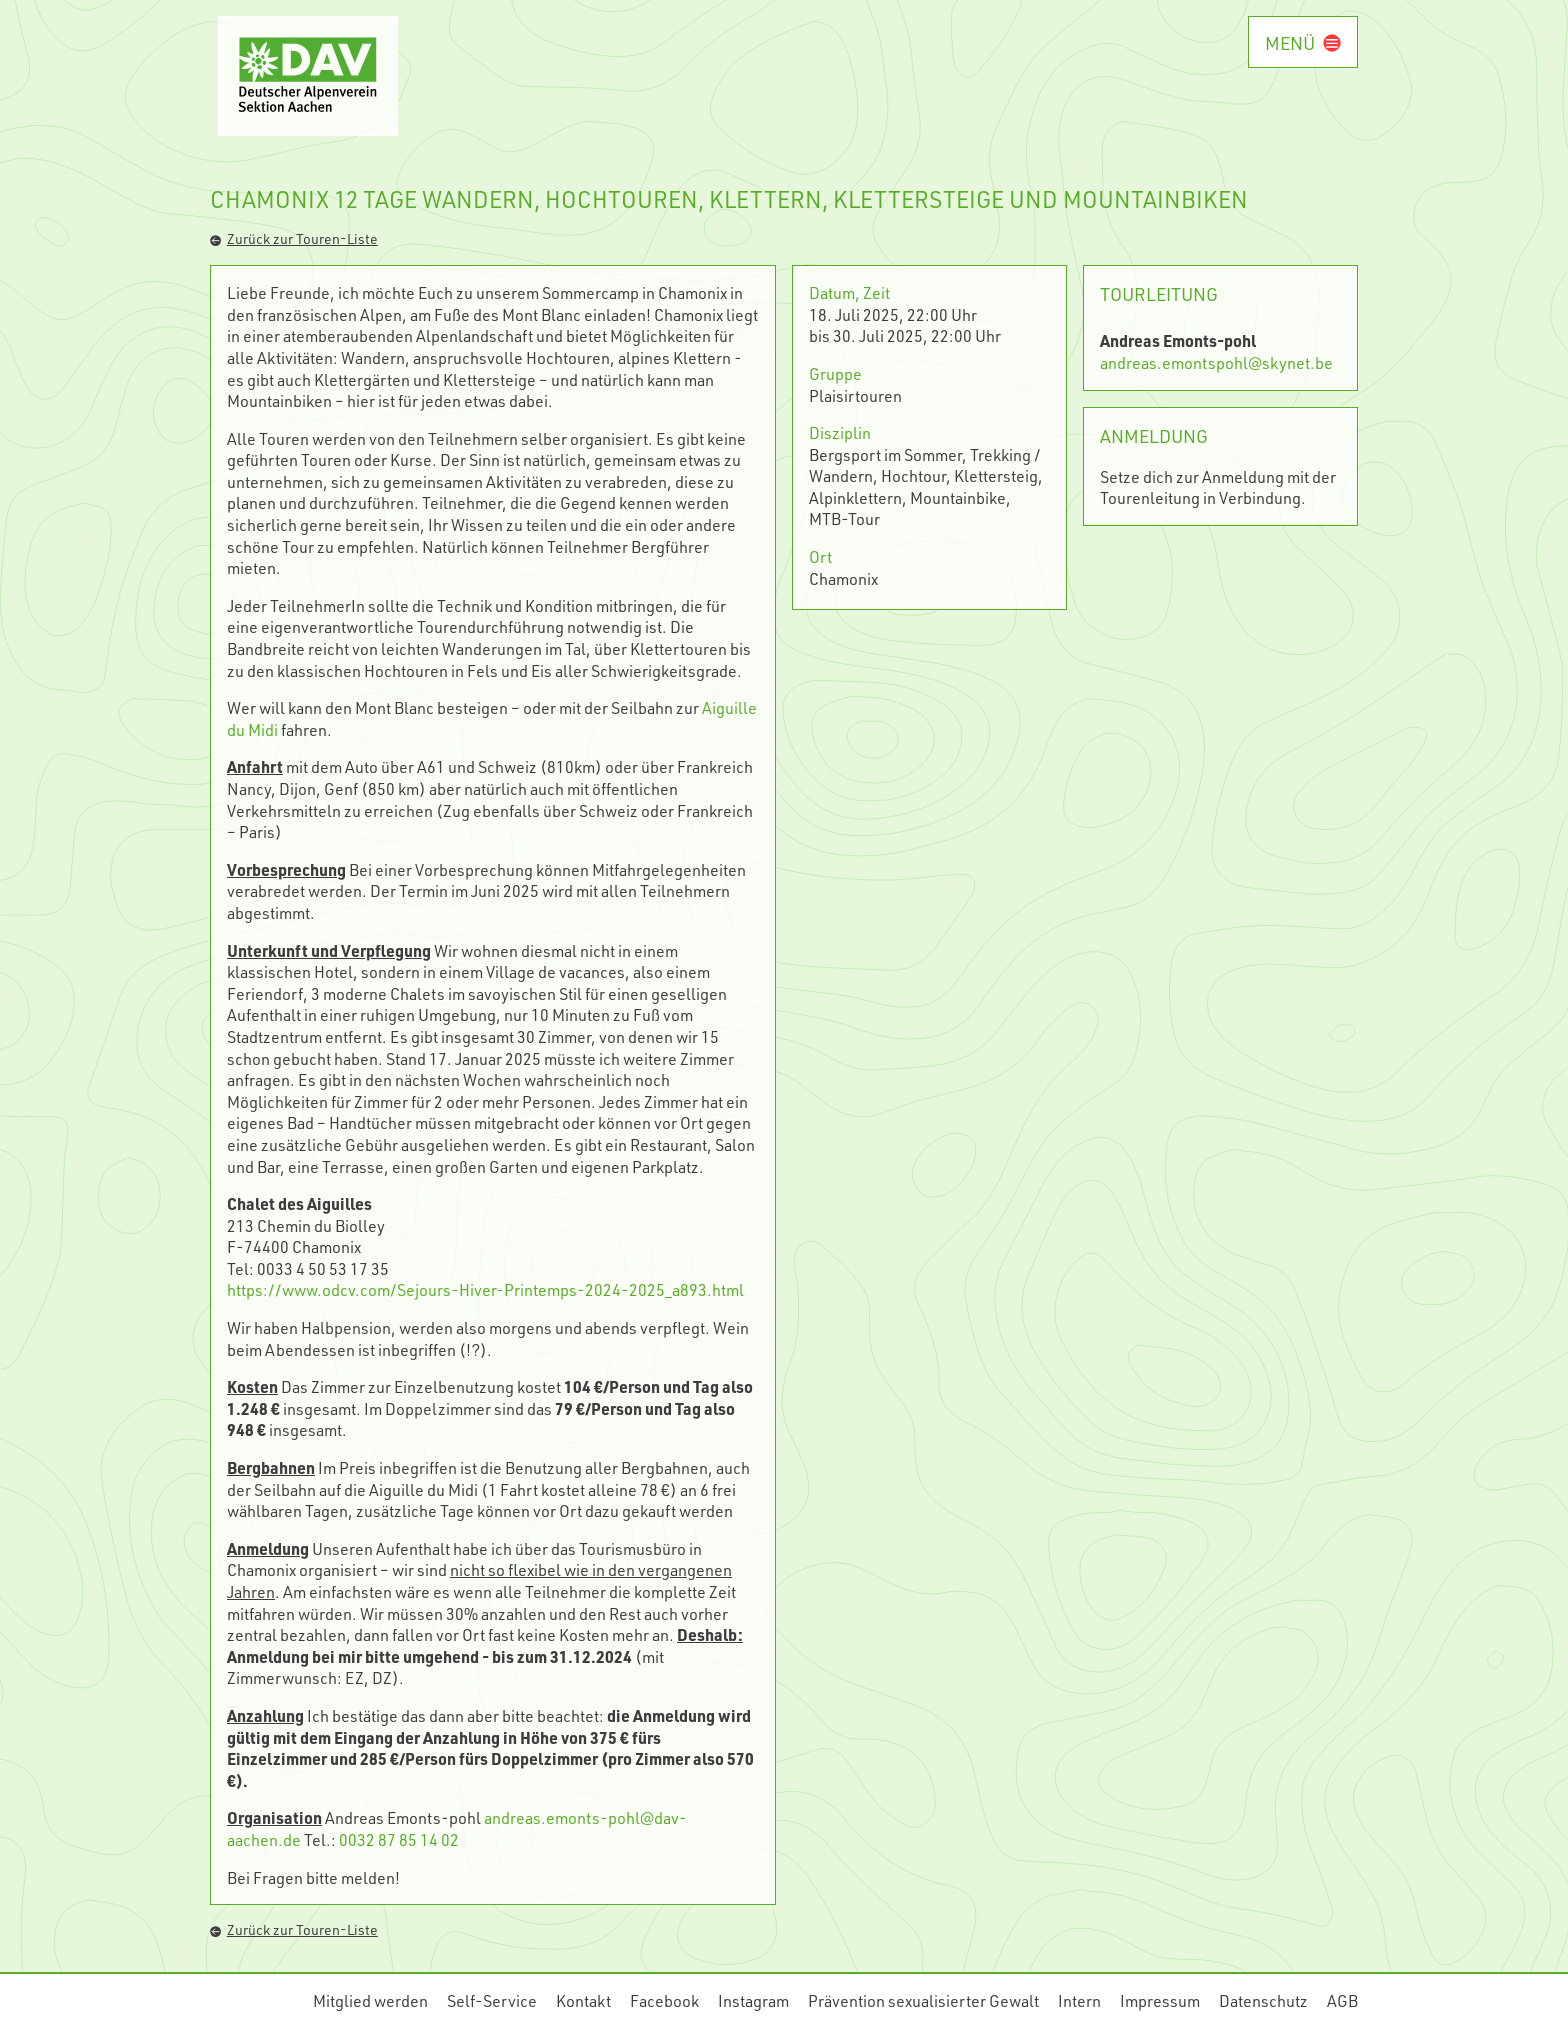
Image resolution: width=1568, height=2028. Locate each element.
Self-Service (492, 2000)
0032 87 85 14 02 (399, 1839)
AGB (1342, 2000)
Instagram (753, 2000)
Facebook (664, 2000)
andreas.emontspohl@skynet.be (1216, 362)
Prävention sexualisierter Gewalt (923, 2000)
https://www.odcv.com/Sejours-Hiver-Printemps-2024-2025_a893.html (485, 1289)
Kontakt (583, 2000)
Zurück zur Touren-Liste (294, 239)
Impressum (1160, 2000)
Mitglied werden (370, 2000)
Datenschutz (1263, 2000)
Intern (1079, 2000)
